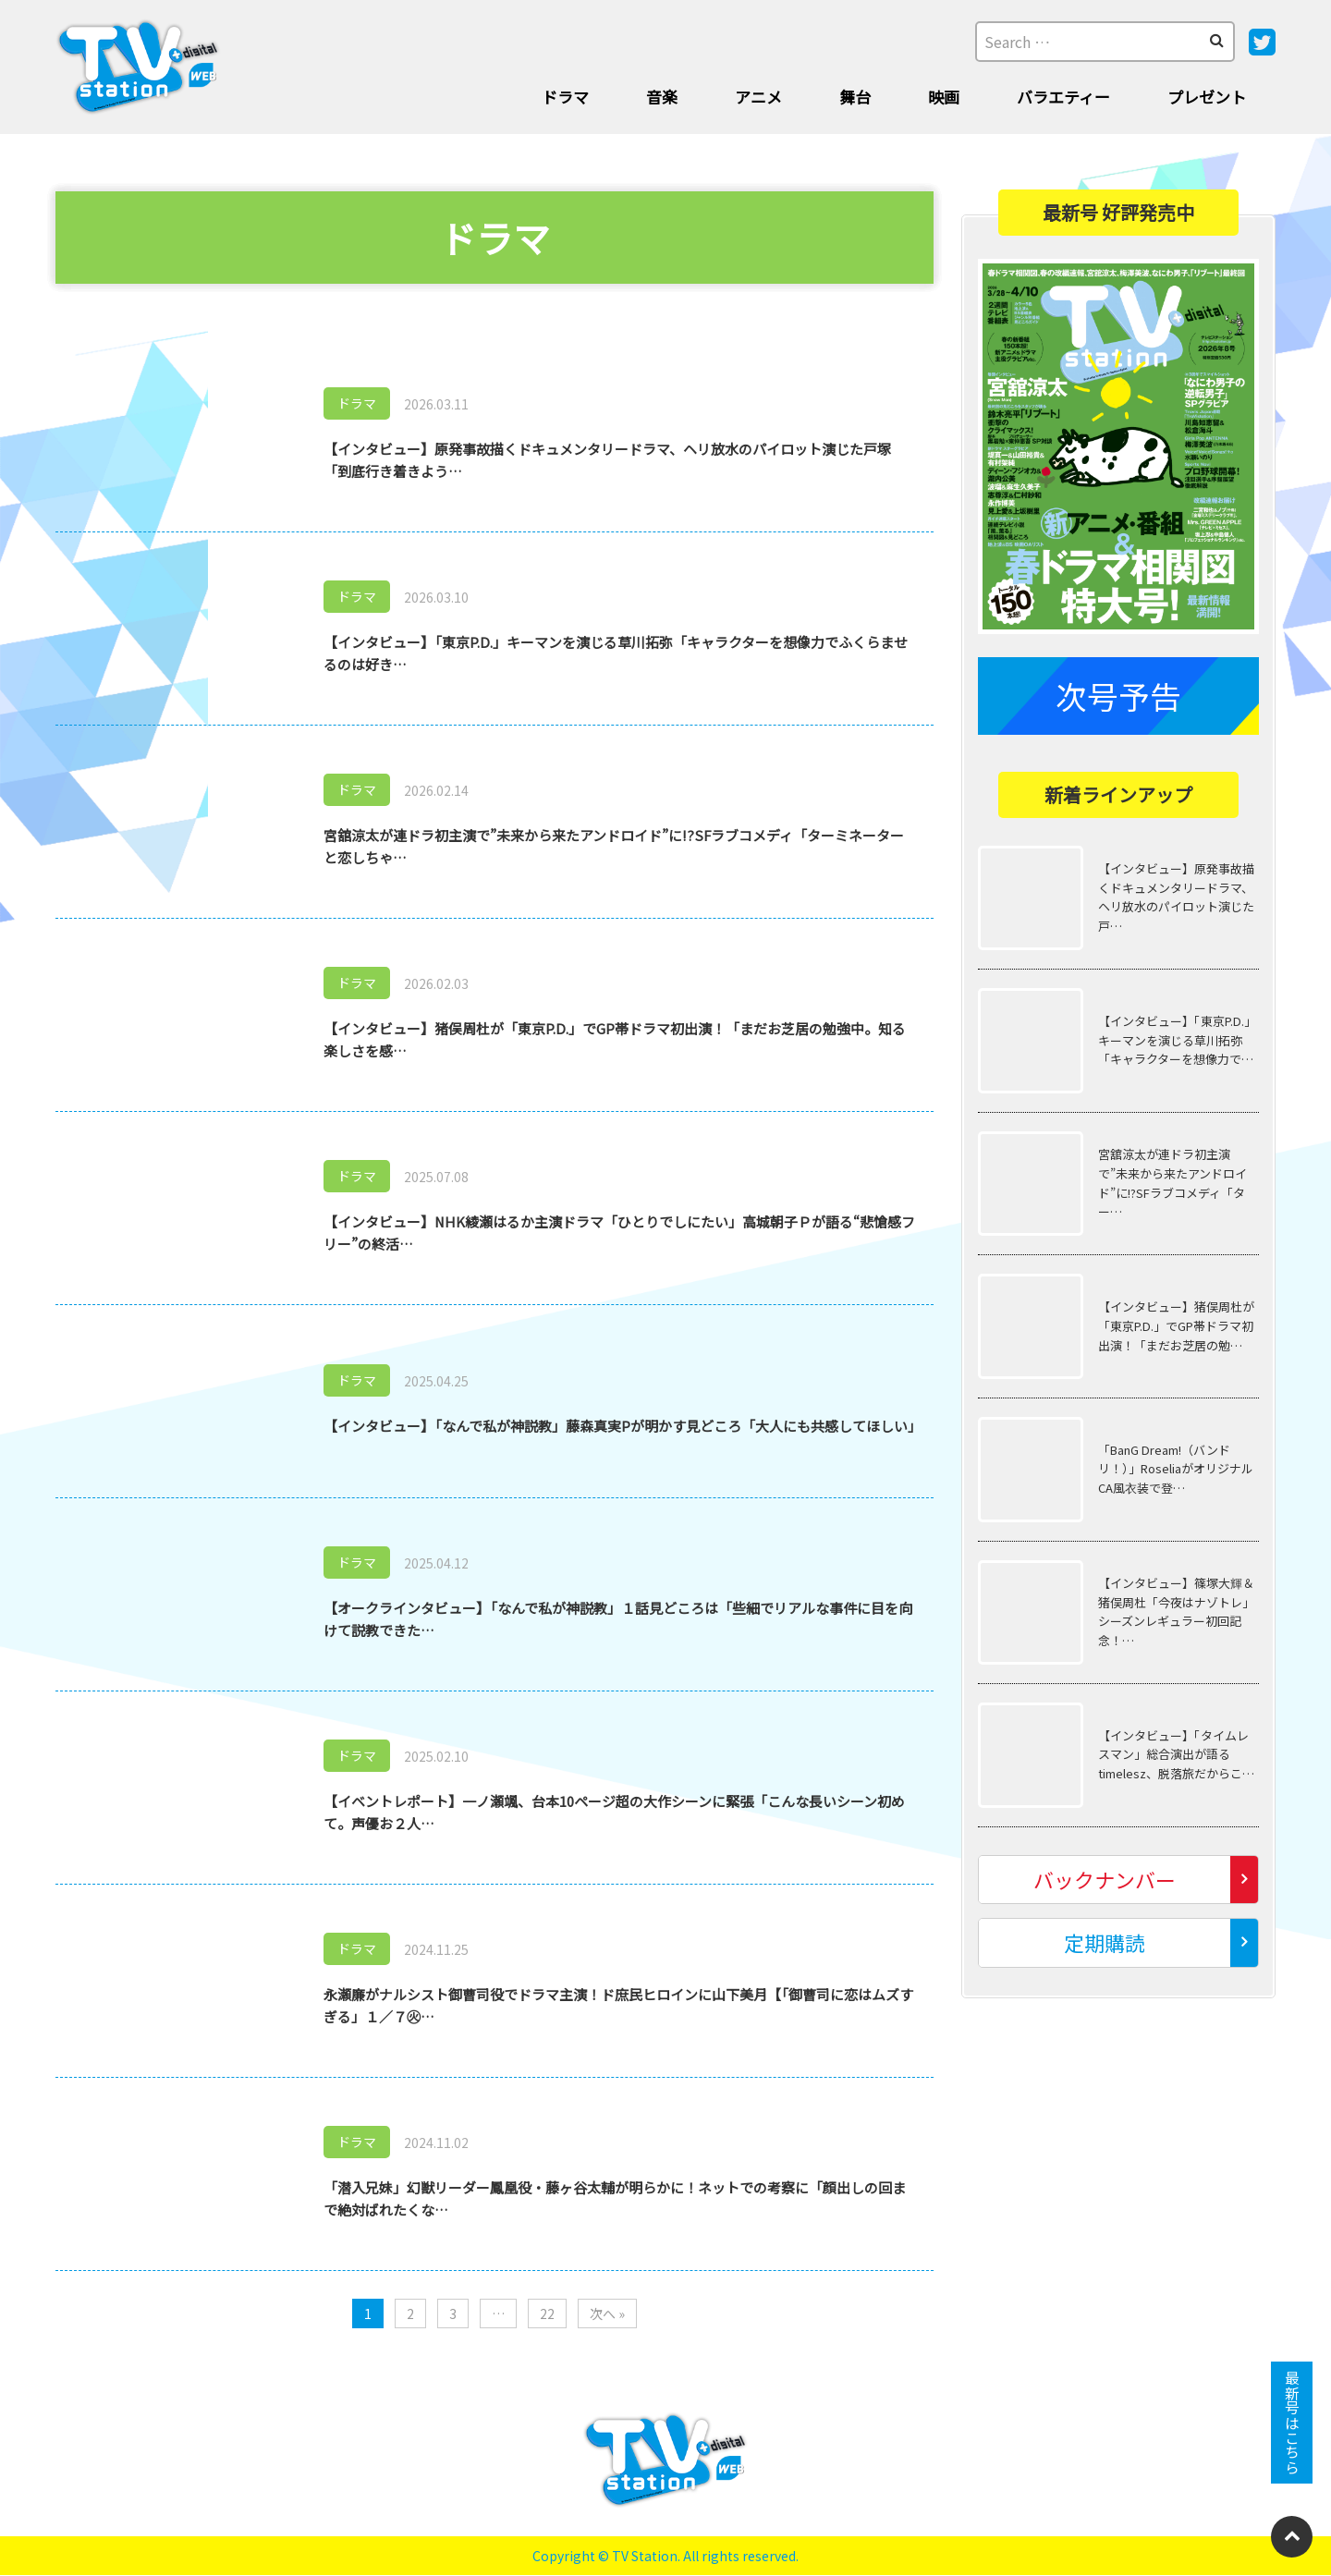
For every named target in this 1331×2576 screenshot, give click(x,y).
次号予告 (1118, 695)
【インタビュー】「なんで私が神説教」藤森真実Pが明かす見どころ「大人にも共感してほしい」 (623, 1425)
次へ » (607, 2313)
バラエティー (1063, 96)
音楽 (662, 96)
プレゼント (1206, 96)
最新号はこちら (1292, 2422)
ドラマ (565, 96)
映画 (943, 96)
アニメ (758, 96)
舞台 (855, 96)
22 (547, 2313)
